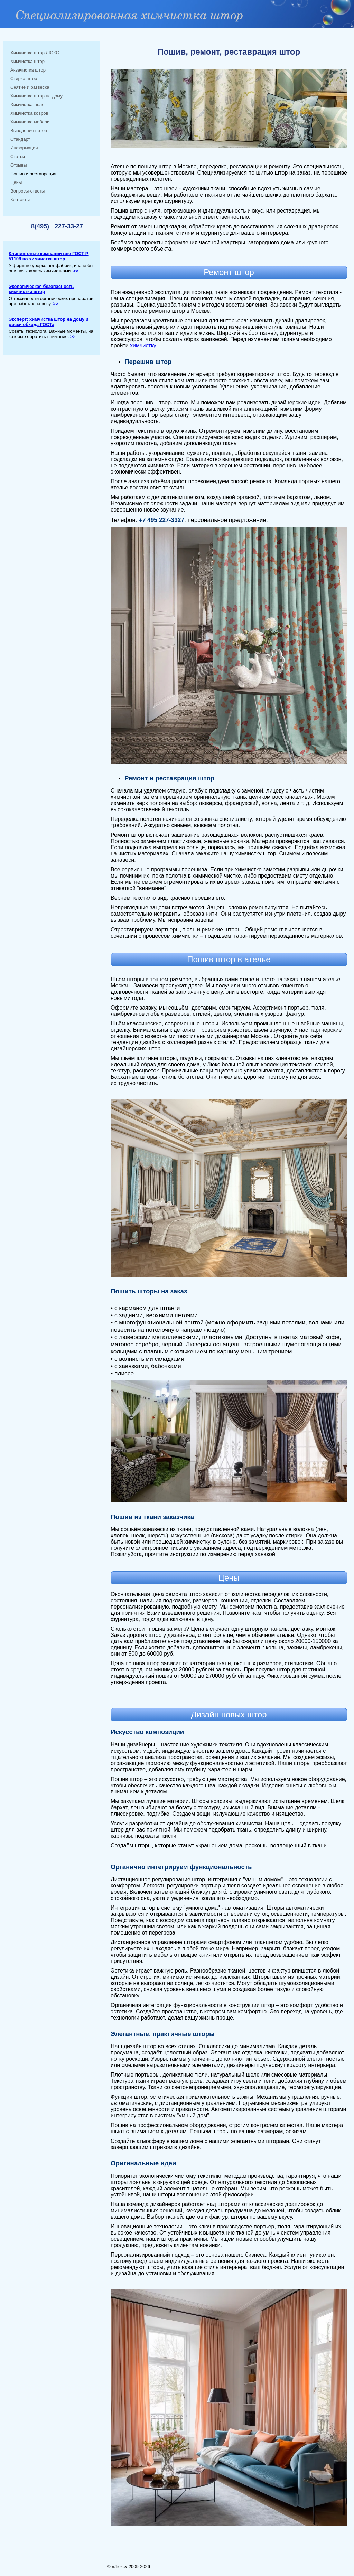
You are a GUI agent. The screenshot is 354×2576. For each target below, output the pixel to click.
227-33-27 (69, 226)
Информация (24, 147)
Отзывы (18, 165)
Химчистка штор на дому (36, 96)
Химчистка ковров (29, 113)
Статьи (17, 156)
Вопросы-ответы (27, 191)
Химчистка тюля (27, 104)
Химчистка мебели (29, 121)
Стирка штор (23, 78)
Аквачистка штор (28, 70)
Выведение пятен (28, 130)
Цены (16, 182)
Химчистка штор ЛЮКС (34, 52)
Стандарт (20, 139)
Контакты (20, 199)
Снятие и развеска (29, 87)
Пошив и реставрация (33, 173)
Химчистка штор (27, 61)
